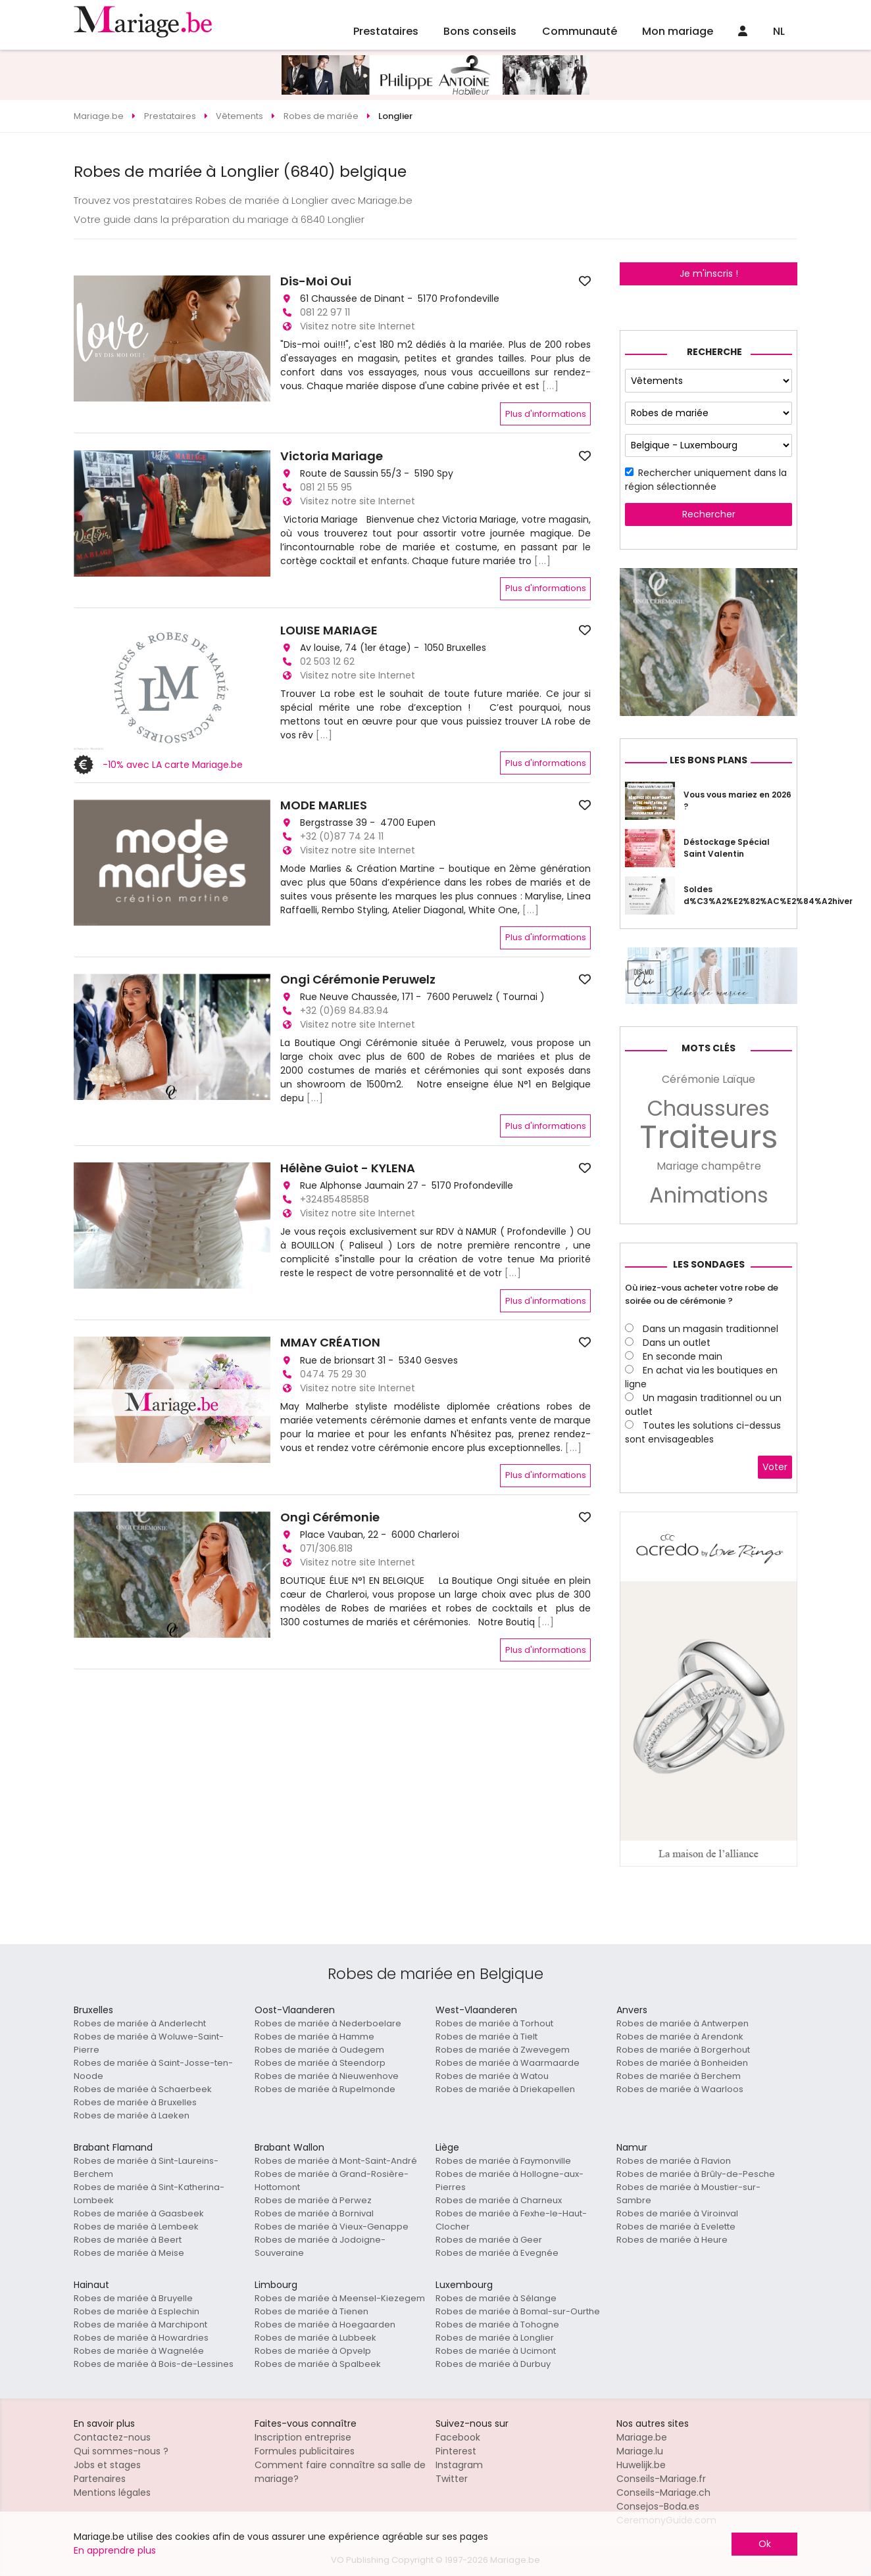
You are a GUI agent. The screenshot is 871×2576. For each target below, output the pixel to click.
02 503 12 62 (327, 661)
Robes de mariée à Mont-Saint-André (336, 2161)
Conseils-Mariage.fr (661, 2478)
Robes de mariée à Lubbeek (315, 2337)
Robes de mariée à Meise (129, 2253)
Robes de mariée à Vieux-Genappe (332, 2226)
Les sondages (709, 1264)
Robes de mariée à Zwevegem (503, 2049)
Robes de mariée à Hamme (314, 2036)
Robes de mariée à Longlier (495, 2337)
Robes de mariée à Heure (672, 2239)
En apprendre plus (115, 2550)
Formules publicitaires (305, 2451)
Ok (765, 2543)
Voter (774, 1466)
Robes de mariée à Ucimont (496, 2351)
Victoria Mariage (331, 456)
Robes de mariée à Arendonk (679, 2036)
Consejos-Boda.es (657, 2506)
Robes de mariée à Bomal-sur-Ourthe (518, 2311)
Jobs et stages (107, 2464)
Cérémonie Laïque (708, 1079)
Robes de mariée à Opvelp (313, 2351)
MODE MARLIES (323, 805)
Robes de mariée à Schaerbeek (143, 2089)
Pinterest (456, 2451)
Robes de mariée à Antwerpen (682, 2023)
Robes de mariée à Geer (489, 2239)
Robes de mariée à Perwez (313, 2200)
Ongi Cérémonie (330, 1517)
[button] (85, 338)
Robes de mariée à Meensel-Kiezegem (340, 2298)
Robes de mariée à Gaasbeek (139, 2213)
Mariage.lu (639, 2451)
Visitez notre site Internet (357, 326)
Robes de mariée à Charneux (499, 2200)
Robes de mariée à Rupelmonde (325, 2089)
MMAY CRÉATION (330, 1342)
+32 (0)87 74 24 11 (342, 836)
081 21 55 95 (326, 487)
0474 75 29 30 (333, 1374)
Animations (708, 1195)
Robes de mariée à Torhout (494, 2023)
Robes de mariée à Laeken (131, 2115)
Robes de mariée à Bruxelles (135, 2102)
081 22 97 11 (325, 312)
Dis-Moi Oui (315, 281)
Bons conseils (479, 31)
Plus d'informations (545, 414)
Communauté (579, 31)
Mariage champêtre (709, 1166)
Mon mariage (677, 31)
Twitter (452, 2478)
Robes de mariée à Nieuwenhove (327, 2076)
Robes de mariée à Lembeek (136, 2226)
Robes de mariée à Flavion (673, 2161)
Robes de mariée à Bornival (314, 2213)
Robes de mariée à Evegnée (497, 2253)
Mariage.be (641, 2437)
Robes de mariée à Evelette (675, 2226)
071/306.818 (326, 1548)
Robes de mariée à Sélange (496, 2298)
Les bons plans (708, 760)
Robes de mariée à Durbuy (493, 2364)
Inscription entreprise (303, 2437)
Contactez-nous (112, 2437)
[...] (550, 386)
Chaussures (708, 1108)
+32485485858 (334, 1199)
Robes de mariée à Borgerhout (683, 2049)
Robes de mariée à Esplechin (136, 2311)
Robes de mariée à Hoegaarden (325, 2324)
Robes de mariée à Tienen (311, 2311)
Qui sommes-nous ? (121, 2451)
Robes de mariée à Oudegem (319, 2049)
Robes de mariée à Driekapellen (505, 2089)
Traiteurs (708, 1137)
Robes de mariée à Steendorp (320, 2063)
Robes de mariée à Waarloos (679, 2089)
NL (779, 31)
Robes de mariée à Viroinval (677, 2213)
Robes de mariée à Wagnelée (139, 2351)
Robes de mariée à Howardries (141, 2337)
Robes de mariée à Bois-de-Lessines (154, 2364)
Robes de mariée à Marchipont (140, 2324)
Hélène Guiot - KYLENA (347, 1168)
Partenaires (100, 2478)
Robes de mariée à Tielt (486, 2036)
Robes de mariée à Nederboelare (328, 2023)
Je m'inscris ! (709, 273)
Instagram (459, 2464)
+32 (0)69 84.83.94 (344, 1010)
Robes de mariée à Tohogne (497, 2324)
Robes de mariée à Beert (128, 2239)
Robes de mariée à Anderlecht (140, 2023)
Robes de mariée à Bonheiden (682, 2063)
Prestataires (385, 31)
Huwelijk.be (641, 2464)
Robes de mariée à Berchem (678, 2076)
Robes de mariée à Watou (492, 2076)
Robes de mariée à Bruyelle (133, 2298)
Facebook (458, 2437)
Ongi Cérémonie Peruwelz (358, 980)
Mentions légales (112, 2492)
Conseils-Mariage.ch (663, 2492)
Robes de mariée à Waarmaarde (508, 2063)
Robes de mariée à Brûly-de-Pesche (695, 2174)
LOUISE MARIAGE (329, 630)
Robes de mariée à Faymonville (503, 2161)
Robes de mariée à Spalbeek (318, 2364)
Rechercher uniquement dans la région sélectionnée (706, 479)
